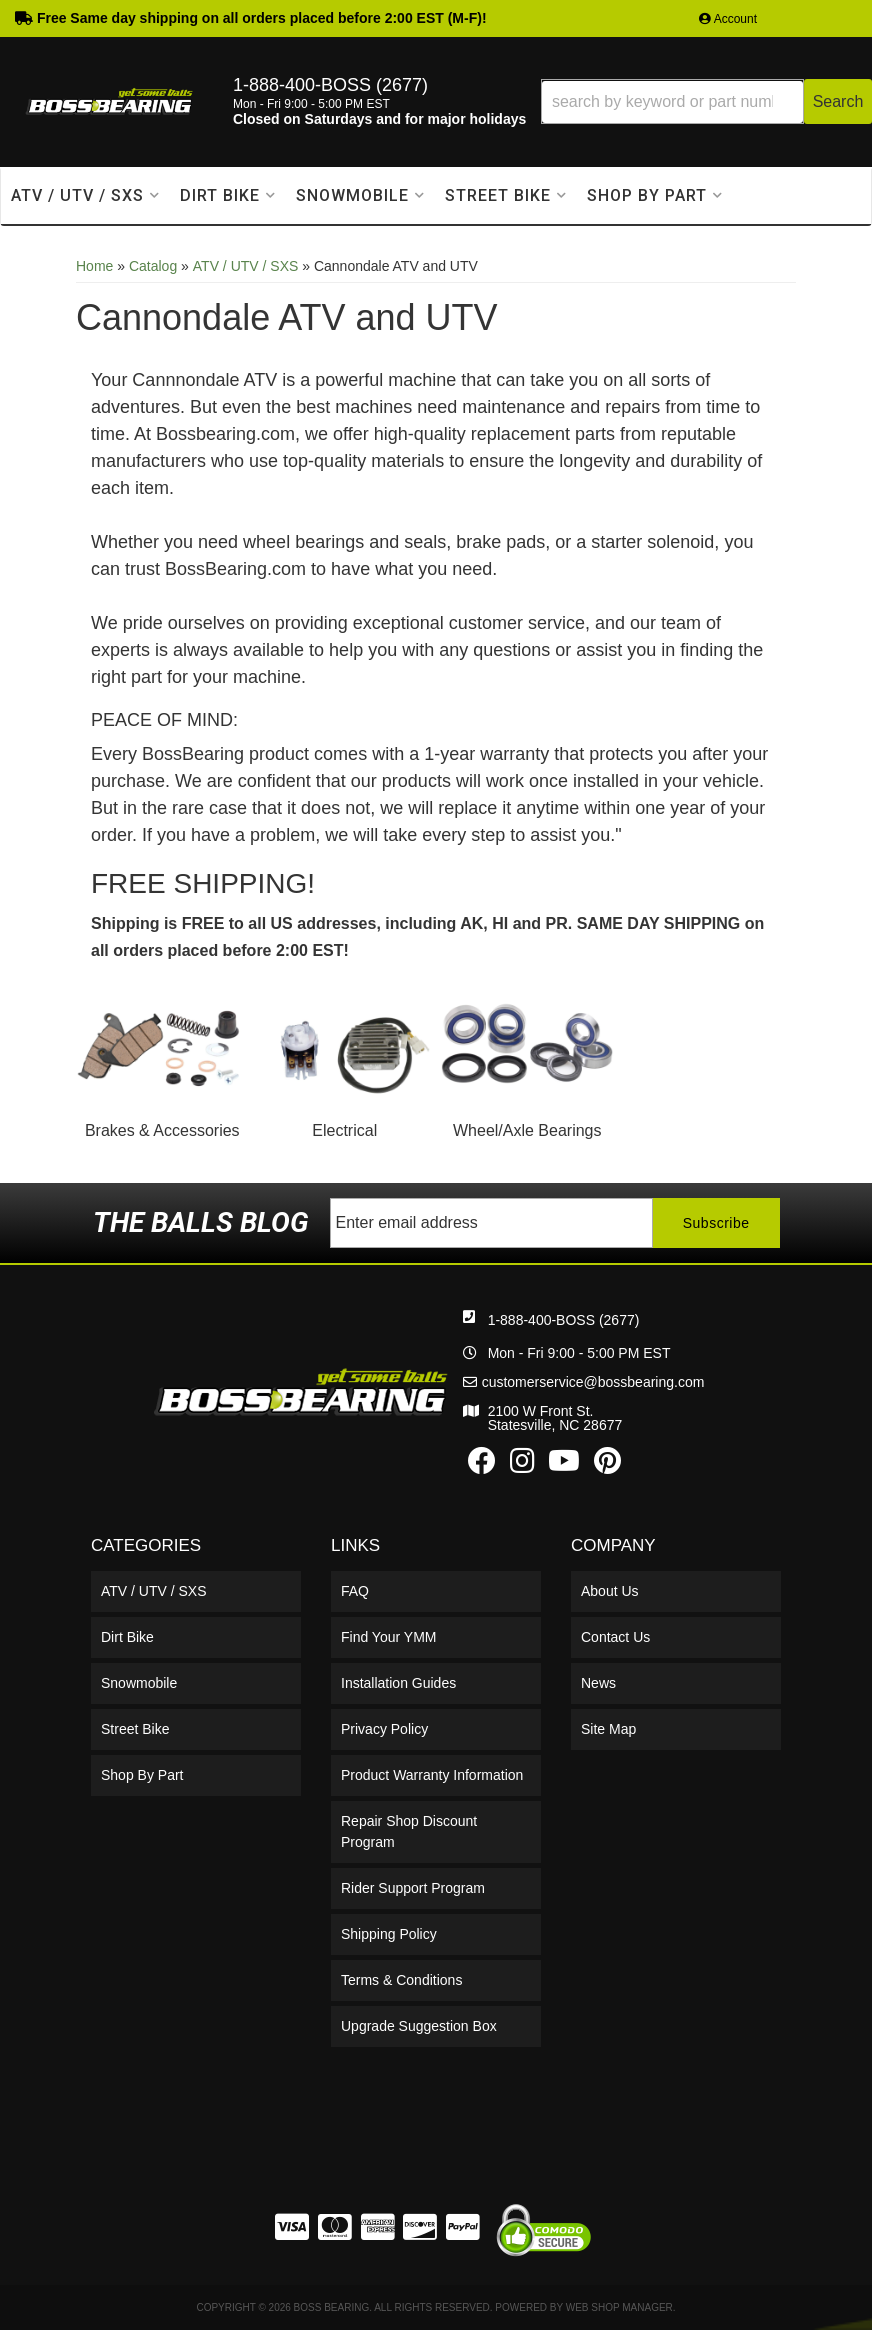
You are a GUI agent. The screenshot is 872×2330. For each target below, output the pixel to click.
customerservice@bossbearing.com (593, 1382)
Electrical (344, 1130)
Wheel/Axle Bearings (527, 1130)
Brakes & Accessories (162, 1130)
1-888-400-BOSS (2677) (564, 1320)
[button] (706, 101)
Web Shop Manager (619, 2307)
